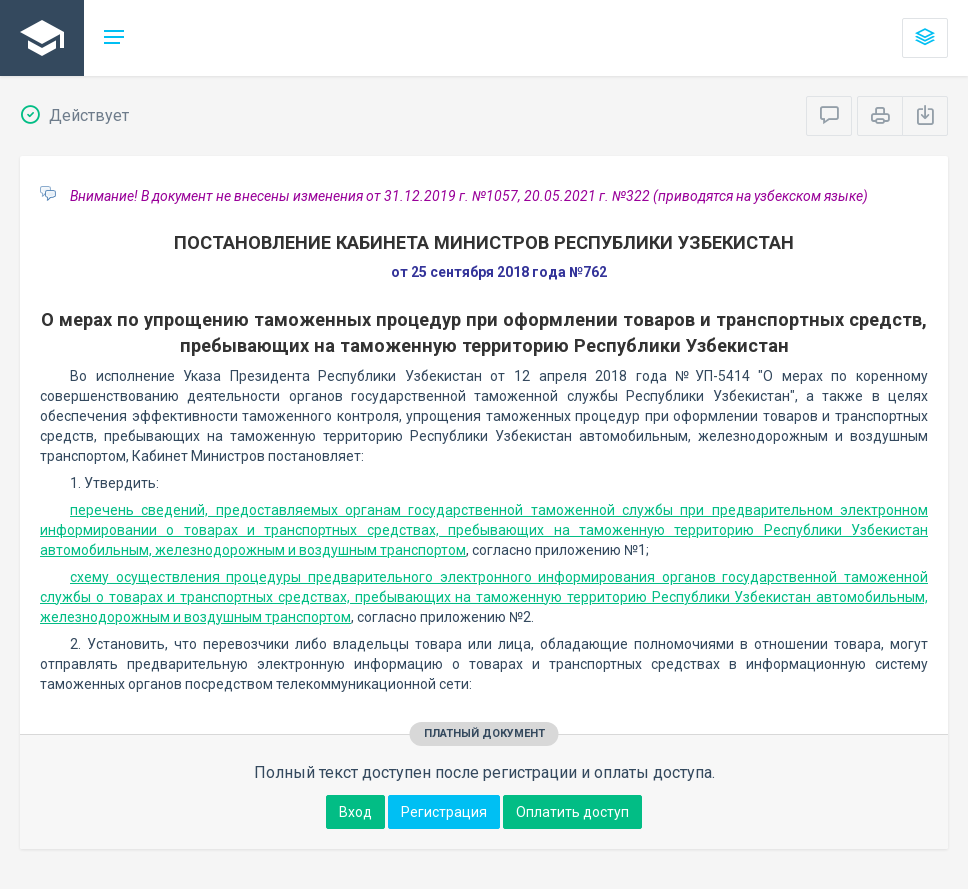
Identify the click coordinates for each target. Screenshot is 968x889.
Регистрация (444, 812)
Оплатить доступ (572, 812)
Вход (355, 812)
